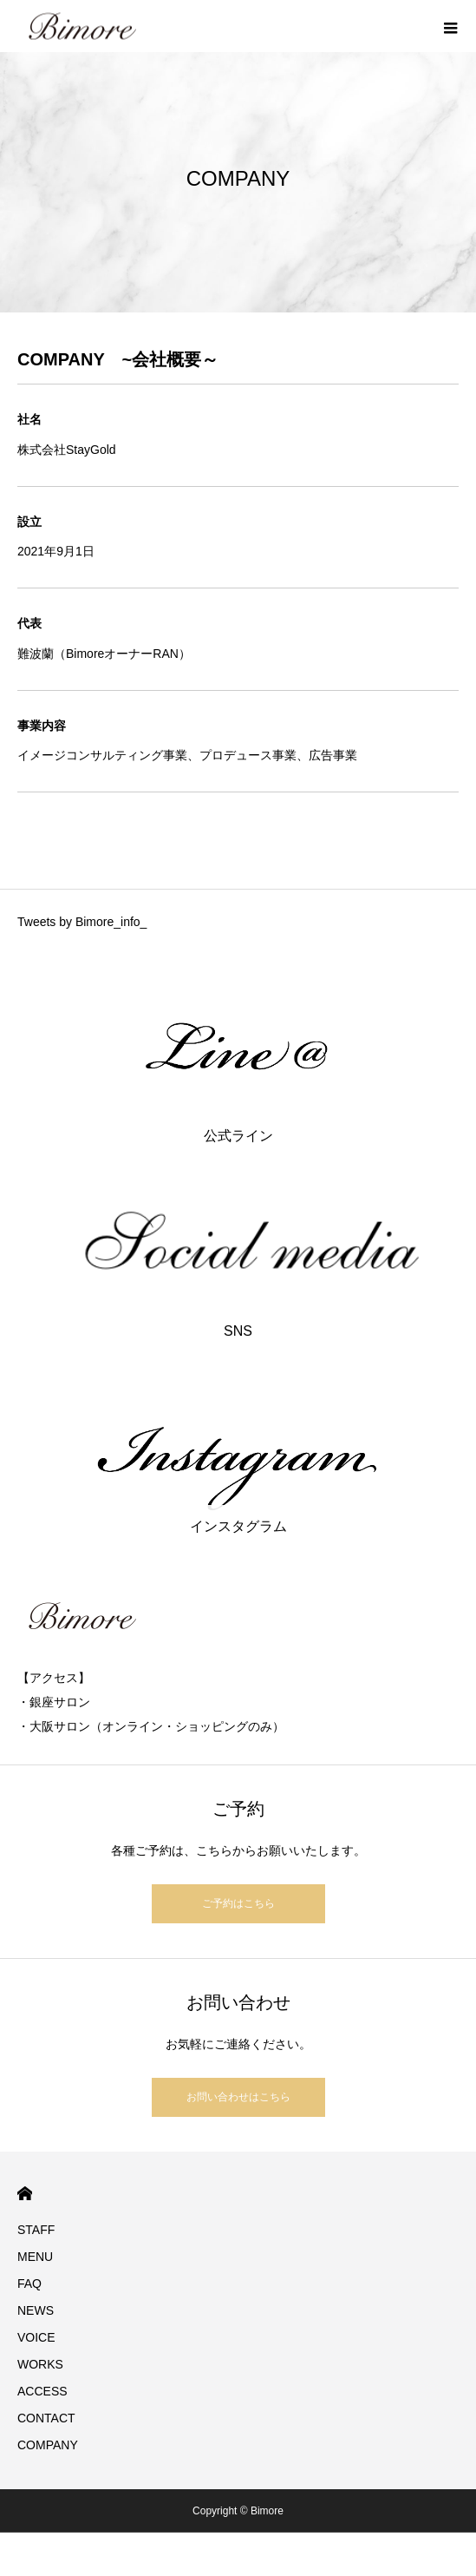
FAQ (29, 2283)
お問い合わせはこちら (238, 2097)
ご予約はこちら (238, 1903)
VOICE (36, 2337)
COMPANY (47, 2445)
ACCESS (42, 2391)
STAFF (36, 2230)
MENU (35, 2257)
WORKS (40, 2364)
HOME (24, 2193)
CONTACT (46, 2418)
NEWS (35, 2310)
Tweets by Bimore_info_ (82, 922)
